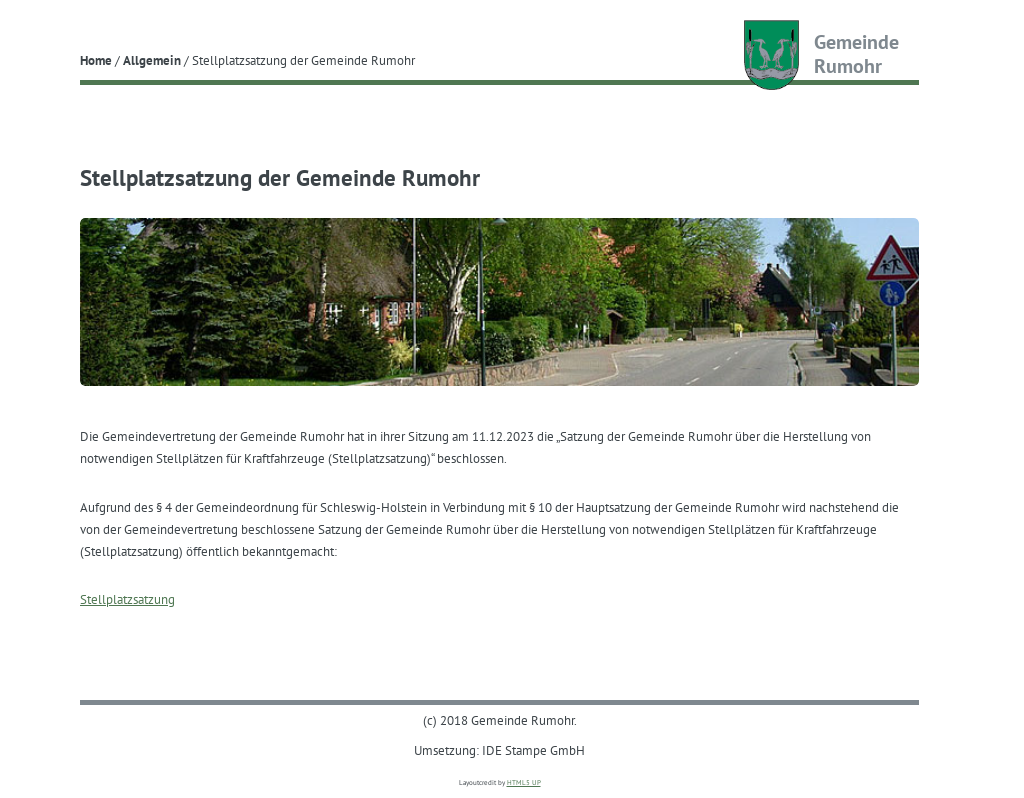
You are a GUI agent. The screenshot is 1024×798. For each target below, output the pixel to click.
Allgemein (152, 60)
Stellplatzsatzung (127, 599)
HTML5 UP (524, 782)
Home (96, 60)
